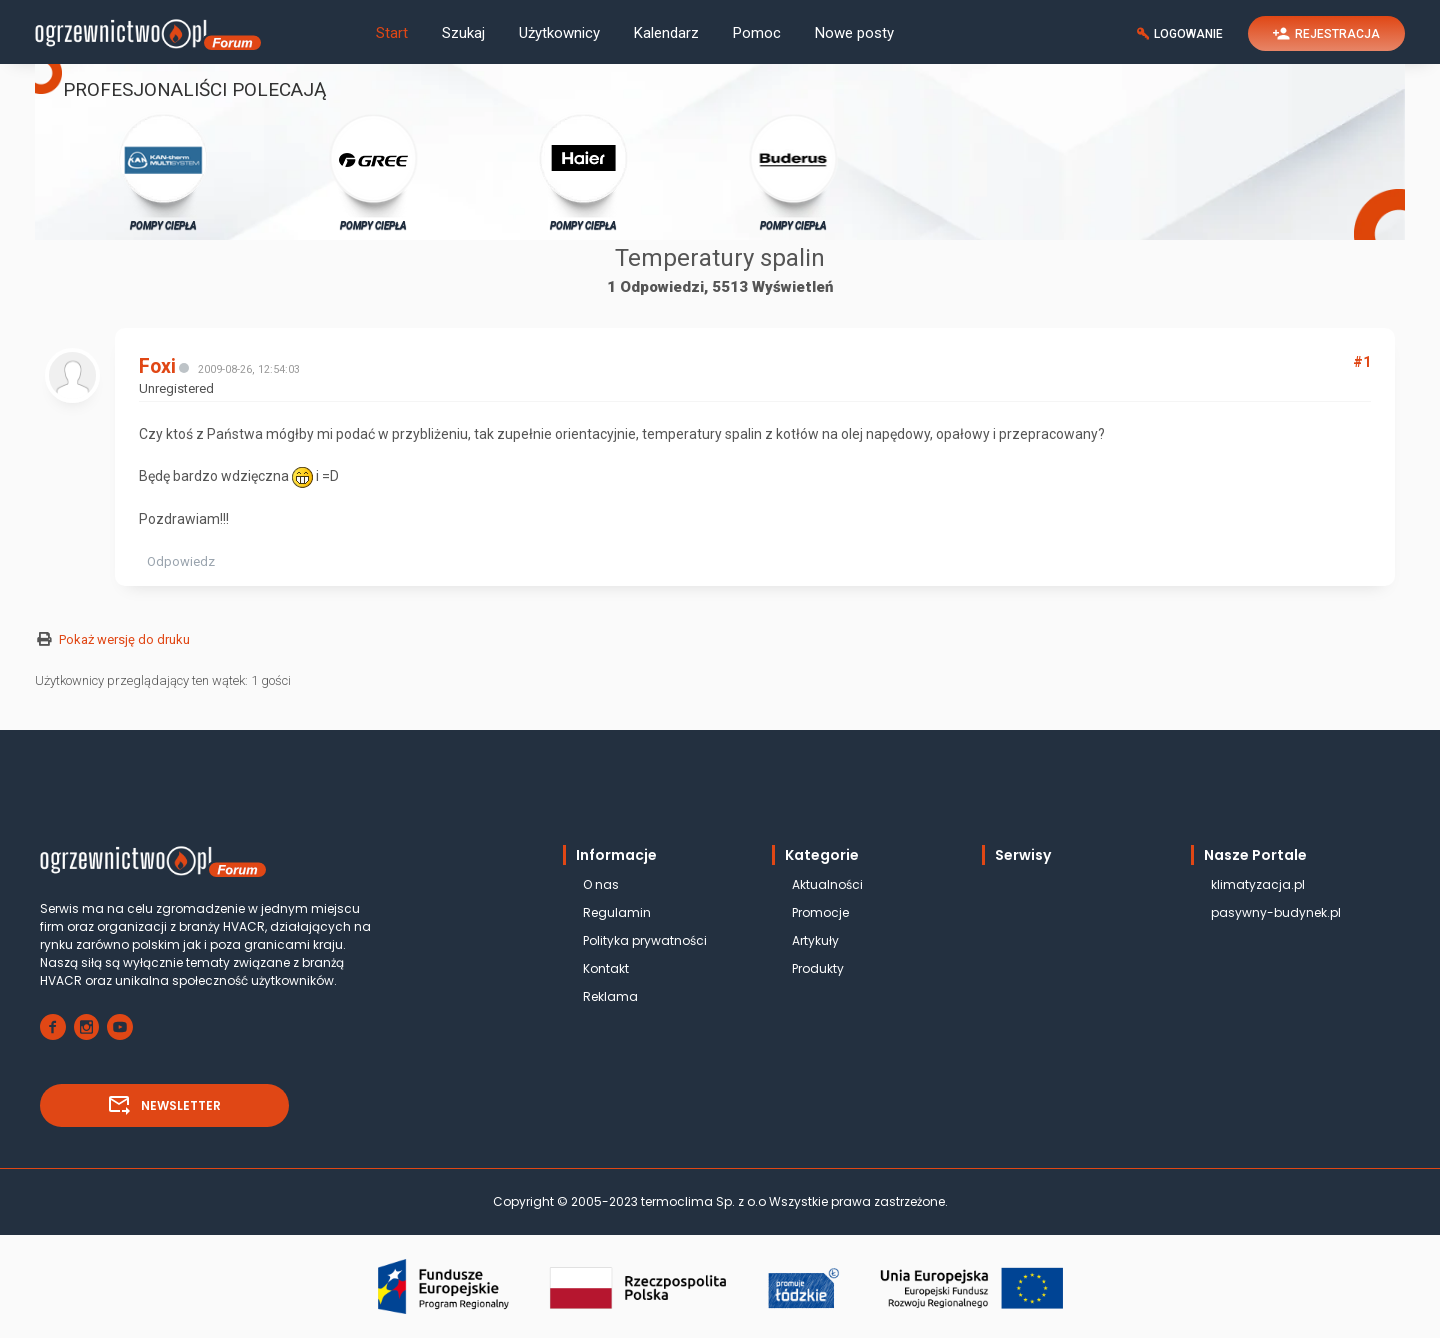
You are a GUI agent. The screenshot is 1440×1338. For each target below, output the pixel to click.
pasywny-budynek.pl (1276, 912)
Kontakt (606, 968)
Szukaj (463, 33)
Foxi (157, 366)
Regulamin (617, 912)
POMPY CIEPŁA (163, 171)
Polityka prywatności (645, 940)
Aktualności (827, 884)
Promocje (820, 912)
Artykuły (815, 940)
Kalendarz (666, 33)
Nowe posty (854, 33)
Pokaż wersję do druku (124, 639)
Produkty (818, 968)
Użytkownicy (559, 33)
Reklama (610, 996)
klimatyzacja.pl (1258, 884)
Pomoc (757, 33)
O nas (601, 884)
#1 (1362, 362)
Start (392, 33)
